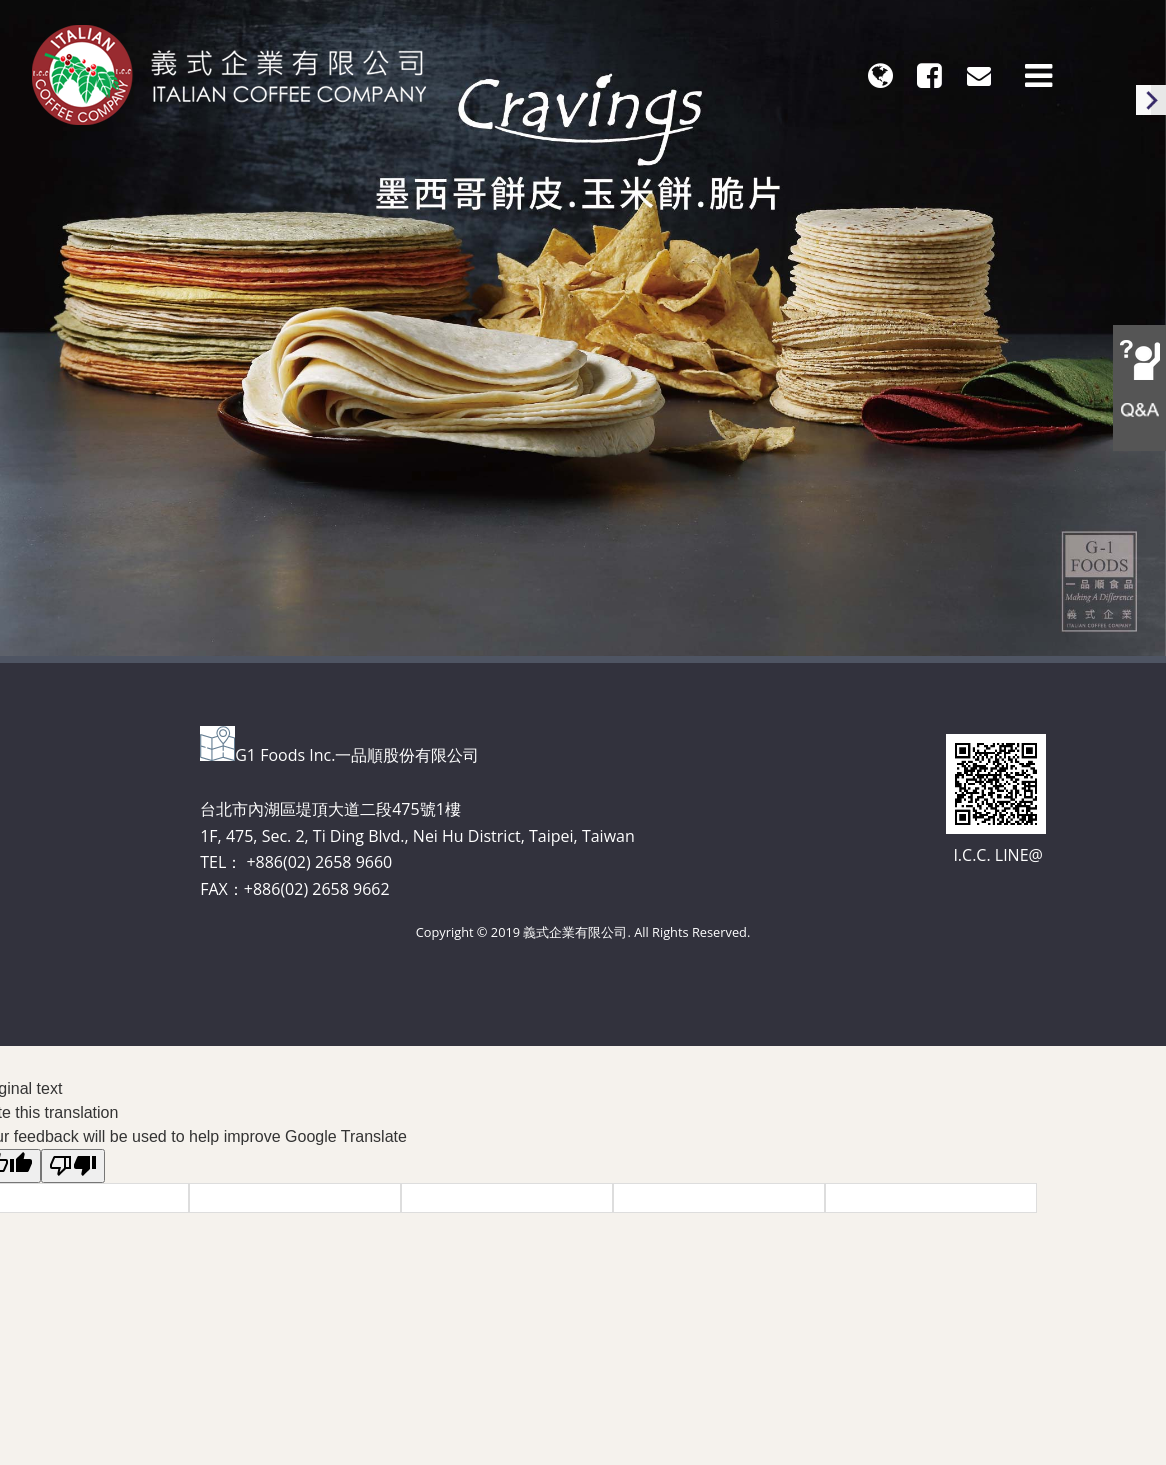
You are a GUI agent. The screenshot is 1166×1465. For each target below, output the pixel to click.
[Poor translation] (73, 1166)
